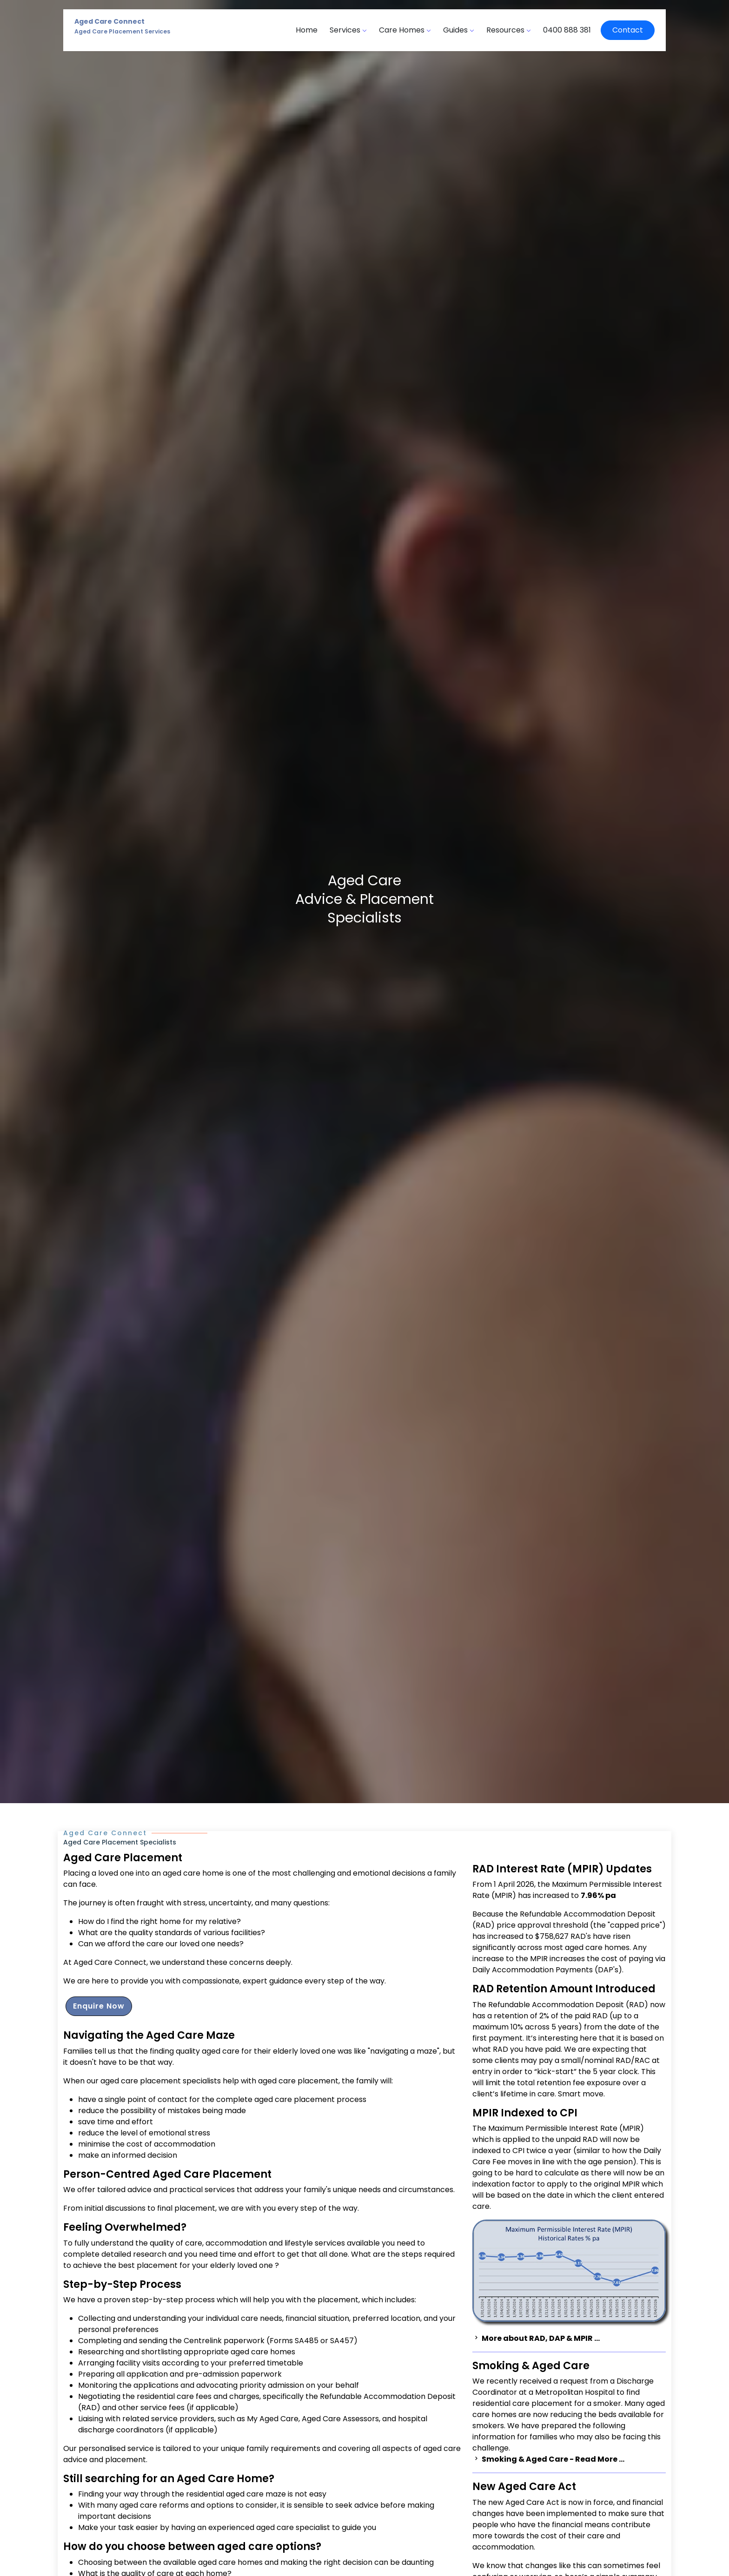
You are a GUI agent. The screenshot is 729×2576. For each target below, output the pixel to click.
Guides (458, 30)
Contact (627, 30)
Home (307, 30)
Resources (508, 30)
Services (348, 30)
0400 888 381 (567, 30)
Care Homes (405, 30)
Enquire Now (99, 2006)
